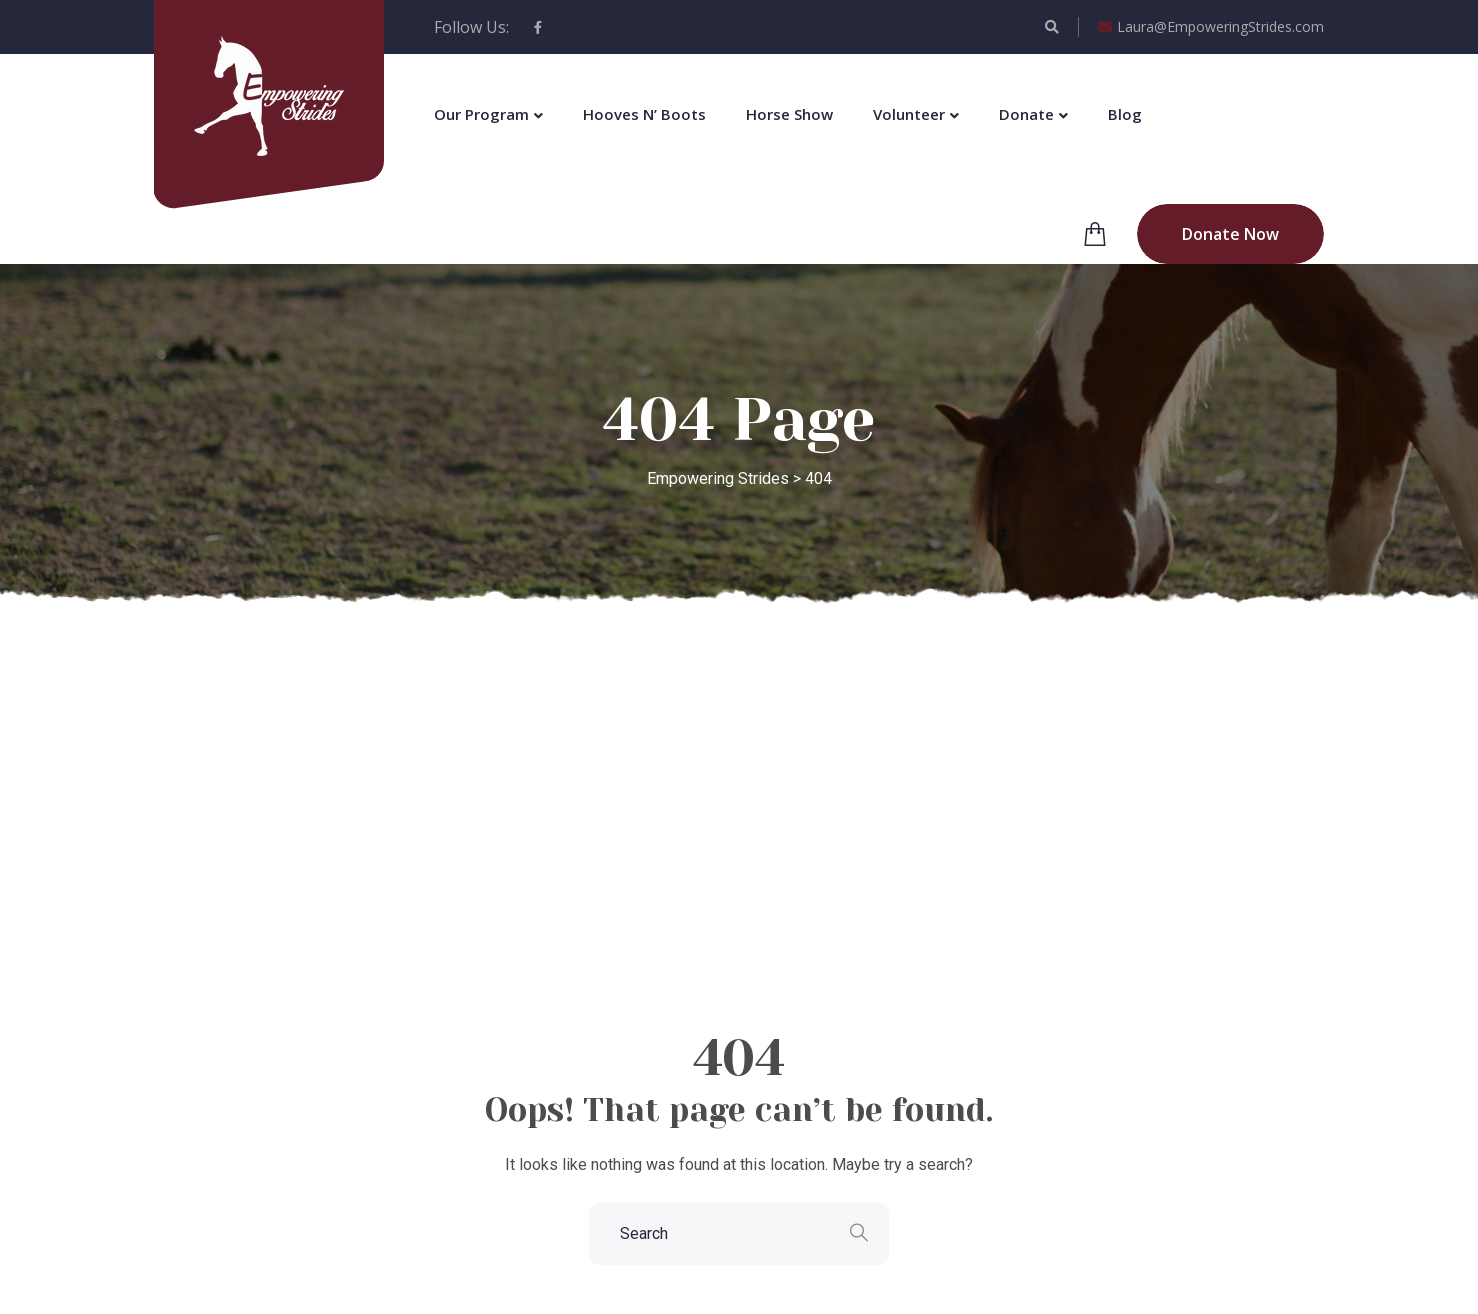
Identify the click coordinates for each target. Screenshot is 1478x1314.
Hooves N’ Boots (644, 114)
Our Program (481, 114)
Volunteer (909, 114)
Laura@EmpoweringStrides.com (1211, 27)
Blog (1125, 114)
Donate (1026, 114)
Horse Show (789, 114)
